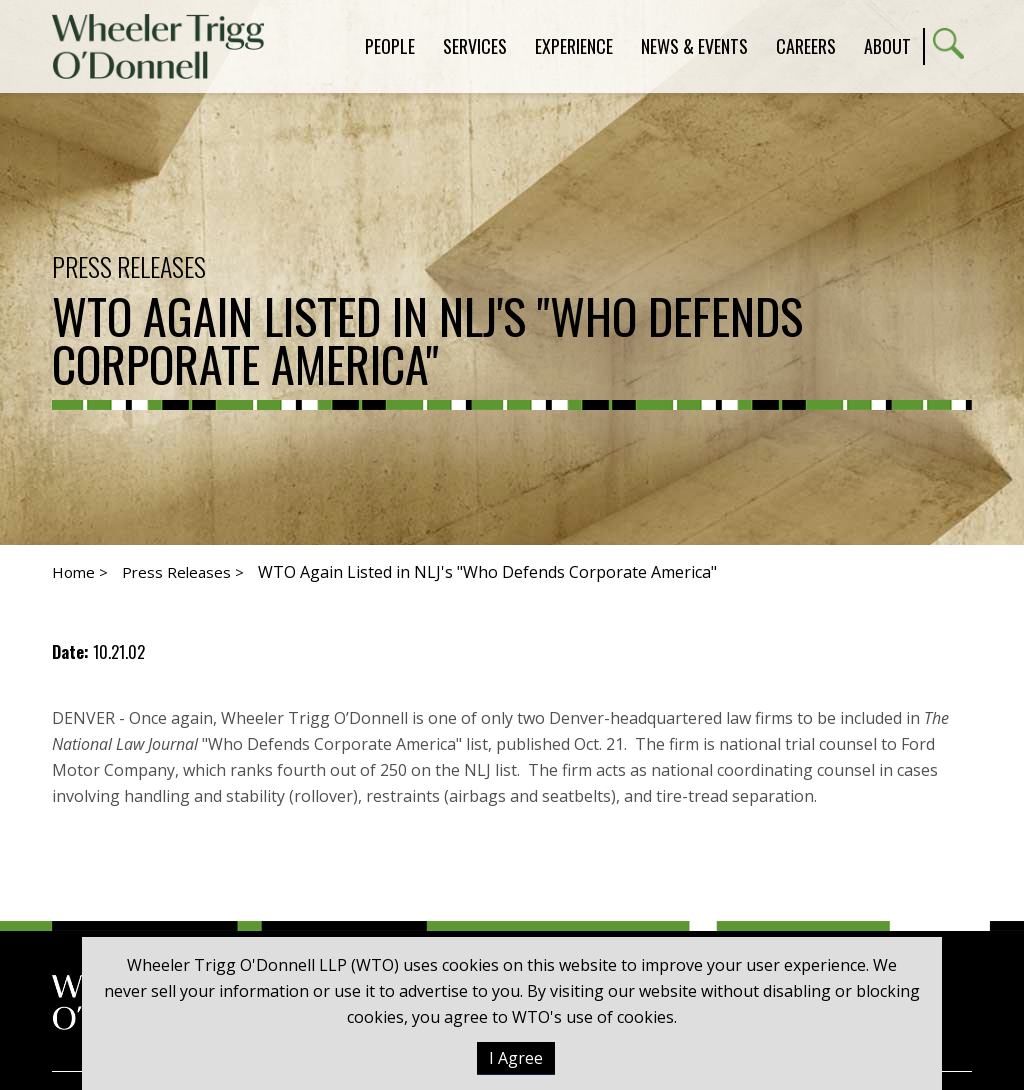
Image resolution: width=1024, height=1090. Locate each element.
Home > (80, 572)
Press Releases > (183, 572)
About (887, 46)
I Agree (516, 1058)
